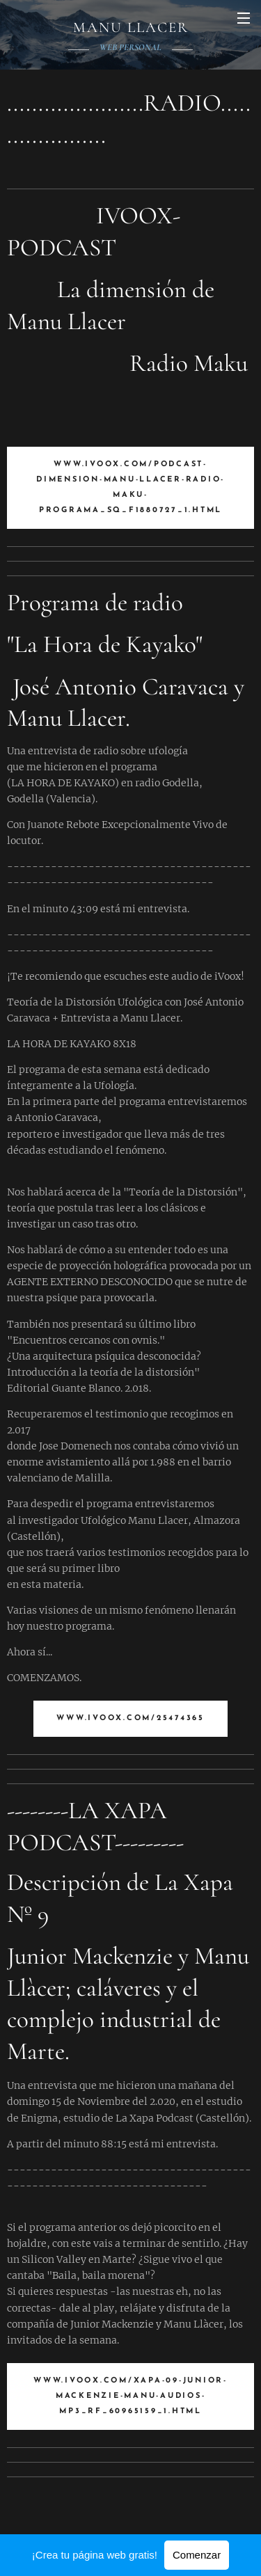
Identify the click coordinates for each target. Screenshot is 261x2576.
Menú (243, 18)
